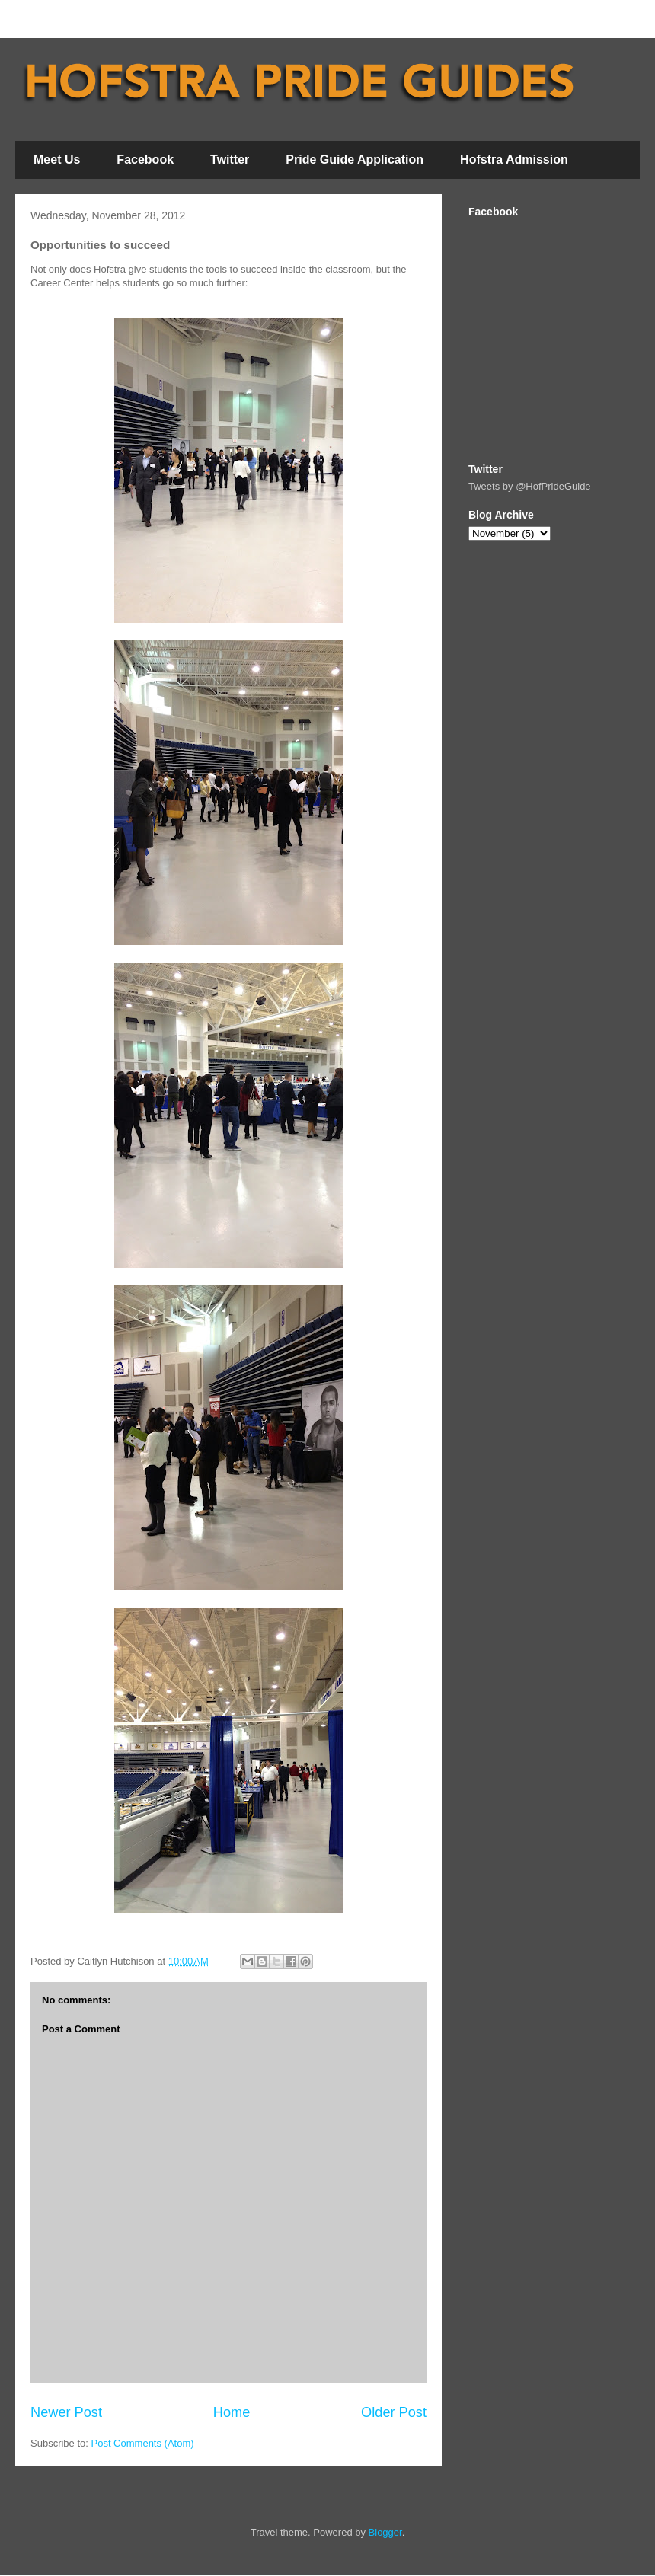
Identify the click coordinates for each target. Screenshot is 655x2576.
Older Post (394, 2412)
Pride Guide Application (354, 159)
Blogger (385, 2532)
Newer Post (66, 2412)
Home (232, 2412)
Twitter (229, 159)
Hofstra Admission (514, 159)
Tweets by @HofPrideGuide (529, 486)
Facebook (145, 159)
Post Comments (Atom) (142, 2443)
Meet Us (57, 159)
